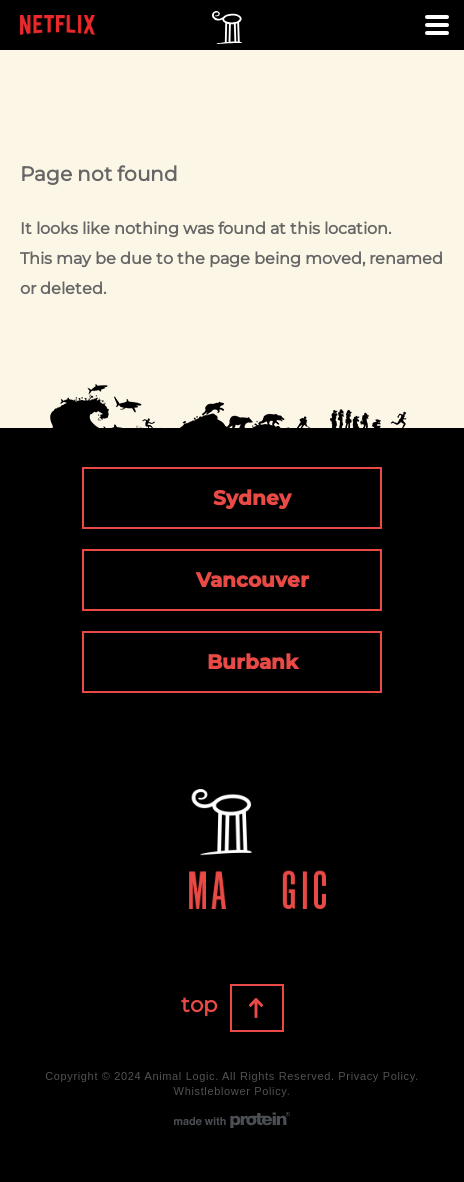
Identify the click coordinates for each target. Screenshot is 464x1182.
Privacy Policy (376, 1076)
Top (283, 1009)
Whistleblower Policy (230, 1091)
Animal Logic (227, 30)
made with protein (232, 1120)
